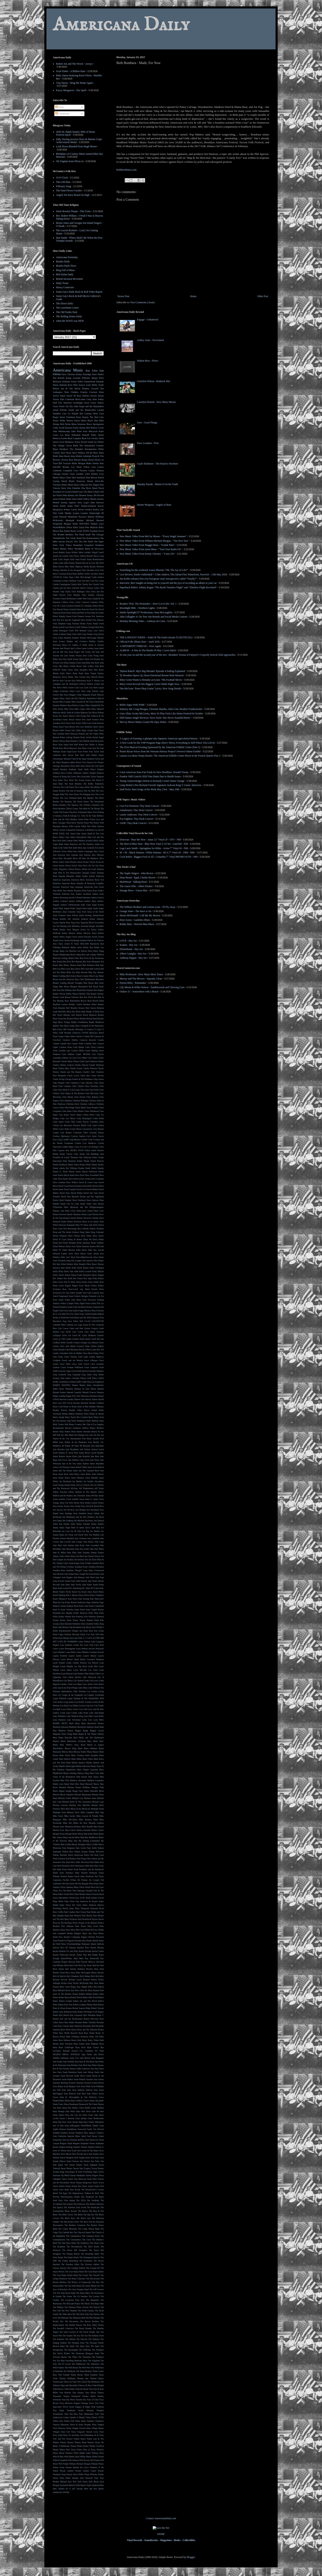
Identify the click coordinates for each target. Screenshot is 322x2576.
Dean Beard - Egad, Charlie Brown (137, 877)
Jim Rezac (89, 1520)
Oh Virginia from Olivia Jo (70, 161)
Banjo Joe (64, 951)
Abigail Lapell (98, 552)
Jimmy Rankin (97, 1524)
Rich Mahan (85, 1976)
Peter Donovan (71, 734)
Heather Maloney (96, 1406)
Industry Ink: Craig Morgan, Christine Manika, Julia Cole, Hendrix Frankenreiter (161, 709)
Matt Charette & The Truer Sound (85, 702)
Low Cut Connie (97, 1705)
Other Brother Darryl (83, 1894)
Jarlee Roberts (98, 1474)
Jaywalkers (99, 1481)
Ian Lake (89, 1435)
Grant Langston (91, 1367)
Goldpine (56, 1360)
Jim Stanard (99, 1520)
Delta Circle (70, 1211)
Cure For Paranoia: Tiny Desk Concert (139, 805)
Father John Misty (73, 1300)
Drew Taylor (98, 1236)
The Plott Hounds (93, 2318)
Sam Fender (58, 2061)
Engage (101, 1275)
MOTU (64, 1723)
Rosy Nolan (89, 2033)
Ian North (57, 495)
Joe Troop (69, 1535)
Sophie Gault (98, 2125)
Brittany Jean (69, 1015)
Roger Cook (92, 2012)
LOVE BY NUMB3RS (67, 1641)
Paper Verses (65, 1905)
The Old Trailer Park (66, 312)
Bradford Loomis (60, 1004)
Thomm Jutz (58, 2382)
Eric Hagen (94, 484)
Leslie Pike (93, 1666)
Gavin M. (76, 1335)
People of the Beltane (88, 1923)
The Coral (86, 2239)
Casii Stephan (68, 1054)
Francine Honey (79, 623)
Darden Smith (84, 1168)
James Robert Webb (78, 1467)
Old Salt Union (68, 1883)
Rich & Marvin (59, 1976)
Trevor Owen (68, 2407)
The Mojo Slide (97, 2303)
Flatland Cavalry (66, 1307)
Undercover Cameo (61, 2417)
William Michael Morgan (79, 2464)
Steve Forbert (66, 773)
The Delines (95, 787)
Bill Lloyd (85, 969)
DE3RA (73, 1150)
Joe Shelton (95, 1531)
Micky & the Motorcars (80, 1809)
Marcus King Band (73, 1748)
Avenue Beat (67, 459)
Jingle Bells (70, 1527)
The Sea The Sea (80, 2335)
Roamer (96, 1990)
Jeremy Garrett (91, 1503)
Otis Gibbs (76, 730)
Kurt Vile (95, 1634)
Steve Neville (77, 2154)
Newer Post (123, 296)
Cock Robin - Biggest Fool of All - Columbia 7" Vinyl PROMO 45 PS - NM (158, 856)
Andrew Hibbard (76, 901)
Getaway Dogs (83, 1346)
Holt (66, 1424)
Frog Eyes (67, 1321)
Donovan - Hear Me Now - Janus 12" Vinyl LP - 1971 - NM (150, 839)
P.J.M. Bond (85, 1898)
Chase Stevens (97, 1075)
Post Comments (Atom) (142, 302)
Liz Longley (89, 1695)
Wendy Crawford (96, 2446)
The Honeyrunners (90, 538)
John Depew (88, 1542)
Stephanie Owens (87, 2143)
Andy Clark (86, 905)
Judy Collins (88, 666)
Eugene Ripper (71, 1285)
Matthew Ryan (66, 705)
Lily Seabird (78, 1680)
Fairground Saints (66, 1296)
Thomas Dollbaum (67, 2378)
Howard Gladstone (73, 1428)
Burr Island (99, 574)
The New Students (69, 2310)
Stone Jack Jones (92, 2157)
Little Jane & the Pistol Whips (65, 1688)
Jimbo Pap (57, 1524)
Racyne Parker (75, 1955)
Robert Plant (92, 2004)
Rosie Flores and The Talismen (84, 2029)
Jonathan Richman (96, 1567)
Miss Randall (87, 1826)
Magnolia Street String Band (65, 1734)
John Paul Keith (82, 1549)
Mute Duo (72, 1841)
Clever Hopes (76, 1115)
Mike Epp (99, 1812)
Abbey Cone (64, 837)
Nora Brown (69, 727)
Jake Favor (62, 1460)
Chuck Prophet (92, 1107)
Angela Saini (68, 559)
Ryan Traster (93, 2047)
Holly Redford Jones (95, 1421)
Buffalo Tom (58, 1026)
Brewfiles (62, 1011)
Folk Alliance (98, 620)
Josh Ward (89, 1577)
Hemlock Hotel (82, 1414)
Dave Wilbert (72, 1182)
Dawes (55, 1200)
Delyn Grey (99, 1211)
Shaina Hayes (70, 2100)
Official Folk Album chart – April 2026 (140, 641)
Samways (86, 2068)
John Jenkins (68, 1545)
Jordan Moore (76, 666)
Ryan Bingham (92, 2044)
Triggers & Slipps (82, 2407)
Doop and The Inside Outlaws (66, 1232)
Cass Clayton (98, 1054)
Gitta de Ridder (75, 1353)
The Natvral (95, 2307)
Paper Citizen (87, 730)
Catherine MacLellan (75, 399)
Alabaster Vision (60, 851)
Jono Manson (58, 1574)
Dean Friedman (78, 1200)
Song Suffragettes (72, 2125)
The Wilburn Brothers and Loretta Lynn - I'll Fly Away (147, 906)
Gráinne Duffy (75, 1382)
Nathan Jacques (81, 1851)
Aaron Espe (75, 833)
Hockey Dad (65, 1421)
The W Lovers (64, 2364)
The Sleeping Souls (76, 2343)
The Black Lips (83, 2218)
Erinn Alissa (76, 1282)
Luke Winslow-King (74, 1716)
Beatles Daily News (66, 265)
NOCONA (84, 523)
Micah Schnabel (66, 1794)
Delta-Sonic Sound (84, 1211)
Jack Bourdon (58, 1449)
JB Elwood (98, 495)
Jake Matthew (74, 1460)
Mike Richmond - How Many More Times (141, 974)
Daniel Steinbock (60, 1164)
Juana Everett (58, 1581)
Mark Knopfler (91, 1755)
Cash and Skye (83, 581)
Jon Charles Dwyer (92, 1556)
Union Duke (83, 819)
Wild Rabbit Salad (71, 2456)
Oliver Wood (84, 1887)
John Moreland (68, 1549)
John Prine (76, 431)
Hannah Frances (89, 1392)
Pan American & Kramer (87, 1901)
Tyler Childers (71, 392)
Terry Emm (58, 780)
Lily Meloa (68, 1680)
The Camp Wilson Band (88, 2229)
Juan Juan (99, 1577)
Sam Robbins (72, 2065)
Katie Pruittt (80, 1609)
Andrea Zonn (98, 894)
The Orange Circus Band (65, 445)
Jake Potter (94, 1460)
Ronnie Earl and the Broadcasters (68, 2019)
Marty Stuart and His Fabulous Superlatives (78, 698)
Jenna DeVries (92, 1495)
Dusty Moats (67, 484)
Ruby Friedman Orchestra (77, 2036)
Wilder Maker (85, 2456)
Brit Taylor (57, 1015)
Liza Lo (66, 413)
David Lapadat (70, 1189)
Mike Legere (80, 709)
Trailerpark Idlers (85, 812)
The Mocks (85, 2303)
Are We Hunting (60, 926)
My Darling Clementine (89, 1841)
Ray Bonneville (92, 1958)
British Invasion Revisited (69, 278)
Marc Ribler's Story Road (72, 1745)
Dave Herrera (74, 1179)
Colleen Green (68, 602)
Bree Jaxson (90, 1008)
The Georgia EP (93, 2268)
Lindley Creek (66, 1684)
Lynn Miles (99, 1720)
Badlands (65, 947)
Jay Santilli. (89, 1481)
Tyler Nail (99, 2414)
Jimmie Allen (69, 1524)
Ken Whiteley (90, 1616)
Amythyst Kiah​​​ (80, 890)
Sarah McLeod (66, 2076)
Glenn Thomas (70, 1357)
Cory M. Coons (59, 606)
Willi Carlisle (74, 826)
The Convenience (73, 2239)
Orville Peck (68, 1894)
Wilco (70, 548)
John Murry (64, 666)
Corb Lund (92, 1125)
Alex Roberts (85, 855)
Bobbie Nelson (59, 994)
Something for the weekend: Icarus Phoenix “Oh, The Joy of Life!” (154, 570)
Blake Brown (58, 566)
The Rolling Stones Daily (69, 316)
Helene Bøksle (68, 1414)
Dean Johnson (92, 1200)
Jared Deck (63, 1474)
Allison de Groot (88, 869)
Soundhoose (72, 2129)
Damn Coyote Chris (69, 1154)
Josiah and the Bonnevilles (82, 410)
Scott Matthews (66, 442)
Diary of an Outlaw (90, 1221)
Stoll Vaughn (79, 2157)
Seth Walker (91, 755)
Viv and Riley (74, 2435)
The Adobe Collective (95, 2204)
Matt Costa (94, 1773)
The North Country (86, 2310)
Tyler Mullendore (86, 2414)
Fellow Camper (67, 1303)
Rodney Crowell (90, 388)
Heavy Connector (65, 287)
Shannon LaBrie (68, 762)
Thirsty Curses (72, 808)
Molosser (57, 381)
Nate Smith (92, 1848)
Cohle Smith (98, 1118)
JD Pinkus (66, 1446)
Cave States (93, 1058)
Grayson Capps (64, 1371)
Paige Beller (58, 1901)
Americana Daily (121, 25)
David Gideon (98, 1186)
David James (58, 1189)
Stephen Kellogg (66, 2147)
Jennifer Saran (78, 1499)
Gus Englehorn (97, 1382)
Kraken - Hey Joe (128, 944)
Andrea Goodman (83, 894)
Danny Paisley (98, 1164)
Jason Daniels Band (62, 499)
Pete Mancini (91, 527)
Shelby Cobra (78, 2108)
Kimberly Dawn (79, 1624)
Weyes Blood (58, 2453)
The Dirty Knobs (91, 2246)
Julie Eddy (65, 1584)
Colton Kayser (82, 1122)
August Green (71, 937)
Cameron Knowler (88, 1040)
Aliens (61, 862)
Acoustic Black (91, 840)
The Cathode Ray (66, 2232)
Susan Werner (66, 2168)
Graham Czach (59, 1367)
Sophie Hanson (59, 2129)
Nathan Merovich (96, 1851)
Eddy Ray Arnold (96, 1250)
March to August (95, 1745)
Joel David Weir (81, 1535)
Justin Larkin (63, 1588)
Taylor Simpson (97, 776)
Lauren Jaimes (75, 1656)
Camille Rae (65, 1043)
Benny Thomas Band (72, 965)
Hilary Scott (99, 1417)
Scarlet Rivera (98, 2083)
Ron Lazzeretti (76, 2015)
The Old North (86, 541)
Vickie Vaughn (72, 2428)
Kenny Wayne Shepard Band (86, 1620)
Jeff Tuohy (99, 1488)
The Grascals (94, 2275)
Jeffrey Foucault (60, 1492)
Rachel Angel (98, 737)
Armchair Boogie (88, 926)
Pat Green (76, 1905)
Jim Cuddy (57, 1520)
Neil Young (81, 716)
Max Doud (79, 1784)
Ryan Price (80, 2047)
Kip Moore (86, 1627)
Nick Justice (76, 723)
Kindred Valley (93, 1624)
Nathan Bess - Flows (147, 360)
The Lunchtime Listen (67, 307)
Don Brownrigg (69, 1228)
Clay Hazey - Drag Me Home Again (74, 82)
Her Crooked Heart (85, 1417)
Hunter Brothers (97, 1428)
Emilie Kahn (71, 1268)
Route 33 (100, 2033)
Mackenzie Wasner (95, 1723)
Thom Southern (91, 2375)
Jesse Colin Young (90, 655)
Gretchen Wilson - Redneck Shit (153, 381)
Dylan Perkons (59, 1246)
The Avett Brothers (73, 784)
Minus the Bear (80, 1823)
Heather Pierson (60, 1410)
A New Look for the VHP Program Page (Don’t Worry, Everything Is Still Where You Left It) (167, 742)
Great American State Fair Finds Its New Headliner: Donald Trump (154, 772)
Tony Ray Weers (68, 2399)
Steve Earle (72, 2150)
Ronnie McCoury (91, 2019)
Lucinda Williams (81, 378)
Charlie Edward (81, 1065)
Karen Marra (98, 1592)
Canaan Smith (77, 1043)
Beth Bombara (88, 965)
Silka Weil (80, 2111)
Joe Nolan (64, 663)
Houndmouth (58, 1428)
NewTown (85, 1862)
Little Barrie (99, 1684)
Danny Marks (85, 1164)
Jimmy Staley (58, 1527)
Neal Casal (99, 1855)
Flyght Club (58, 1310)
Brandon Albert (90, 1004)
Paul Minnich (75, 1915)
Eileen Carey (86, 1253)
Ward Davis (71, 823)
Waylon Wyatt (94, 2442)
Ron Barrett (64, 2015)
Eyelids (79, 1293)
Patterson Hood (97, 1908)
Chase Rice (85, 1075)
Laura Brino (71, 1652)
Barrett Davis (86, 951)
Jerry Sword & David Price (92, 1506)
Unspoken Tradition (94, 545)
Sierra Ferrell (81, 442)
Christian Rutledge (80, 1100)
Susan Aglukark (90, 2165)
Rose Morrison (76, 2026)
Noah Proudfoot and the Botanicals (89, 1869)
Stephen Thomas (80, 2147)
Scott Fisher (83, 751)
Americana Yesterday (67, 257)
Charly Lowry (73, 1075)
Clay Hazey (64, 1115)
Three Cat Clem (70, 2382)
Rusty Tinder (93, 2040)
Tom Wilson (90, 2392)
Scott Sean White (83, 2086)
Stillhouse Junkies (81, 773)
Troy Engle (58, 2410)
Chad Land (84, 1061)
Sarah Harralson (69, 2072)
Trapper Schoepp (81, 2403)
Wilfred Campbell (60, 2460)
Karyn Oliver (83, 1595)
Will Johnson (73, 2460)
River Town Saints (61, 744)
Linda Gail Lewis (91, 1680)
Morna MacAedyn (85, 1834)
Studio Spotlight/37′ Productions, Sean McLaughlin (146, 612)
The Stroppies (98, 2350)
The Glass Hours (72, 794)
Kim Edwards (66, 1624)
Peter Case (98, 413)
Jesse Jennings (65, 1513)
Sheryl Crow (81, 762)
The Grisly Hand (73, 538)
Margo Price (97, 378)
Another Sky (65, 919)
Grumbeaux (64, 1382)
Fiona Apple (79, 1303)
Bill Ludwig (95, 969)
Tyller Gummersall (86, 381)
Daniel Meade (83, 1161)
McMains (86, 1787)
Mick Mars (65, 1809)
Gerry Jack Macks (68, 1346)
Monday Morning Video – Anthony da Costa (142, 621)
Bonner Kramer (97, 994)
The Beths (78, 2214)
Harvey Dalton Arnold (94, 1399)
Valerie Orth (69, 2421)
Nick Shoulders (63, 1866)
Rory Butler (69, 2022)
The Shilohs (70, 2339)
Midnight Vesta (59, 1812)
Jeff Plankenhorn (86, 1488)
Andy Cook (58, 559)
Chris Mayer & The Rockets (72, 1093)
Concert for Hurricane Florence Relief (69, 1125)
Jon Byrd (80, 1556)
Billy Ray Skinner (96, 972)
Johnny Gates (58, 1556)
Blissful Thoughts (75, 983)
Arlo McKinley (73, 926)
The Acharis (68, 2204)
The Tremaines (84, 2357)
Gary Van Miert (85, 491)
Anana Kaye (92, 890)
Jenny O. (88, 1499)
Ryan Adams (79, 2044)
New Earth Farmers (90, 719)
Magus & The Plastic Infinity (91, 1734)
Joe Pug (85, 1531)
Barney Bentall (75, 563)
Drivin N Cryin (59, 1239)
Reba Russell (81, 1962)
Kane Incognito (80, 670)
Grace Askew (97, 402)
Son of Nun (58, 2125)
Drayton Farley (72, 427)
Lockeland (99, 1695)
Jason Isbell (77, 499)
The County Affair (82, 787)
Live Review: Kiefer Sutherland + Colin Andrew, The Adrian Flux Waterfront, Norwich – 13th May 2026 (173, 574)
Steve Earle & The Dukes (88, 2150)
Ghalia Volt (98, 491)
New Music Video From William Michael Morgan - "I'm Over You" (154, 540)
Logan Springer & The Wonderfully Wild (85, 1698)
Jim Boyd (99, 1517)
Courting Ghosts (96, 1132)
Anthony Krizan (88, 919)
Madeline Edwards (60, 1727)
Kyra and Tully (76, 1638)
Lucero (75, 1709)
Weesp (73, 2446)
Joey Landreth (93, 1538)
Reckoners (99, 741)
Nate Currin (81, 1848)
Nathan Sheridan (60, 1855)
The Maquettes (92, 2300)
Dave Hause (63, 1179)
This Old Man (63, 182)
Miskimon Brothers (73, 1826)
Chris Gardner (77, 474)
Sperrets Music (73, 2136)
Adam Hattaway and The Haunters (79, 844)
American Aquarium (61, 880)
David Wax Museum (70, 1196)
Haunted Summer (71, 638)
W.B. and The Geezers (63, 2439)
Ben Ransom (77, 961)
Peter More (70, 1930)
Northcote (90, 1876)
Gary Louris (77, 1332)
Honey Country (75, 1424)
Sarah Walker (67, 2079)
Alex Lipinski (72, 855)
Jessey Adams (93, 1513)
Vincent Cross (92, 2432)
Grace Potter (59, 406)
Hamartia (69, 1389)
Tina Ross (73, 812)
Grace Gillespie (91, 1360)
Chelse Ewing (58, 1079)
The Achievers (79, 2204)
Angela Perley (70, 908)
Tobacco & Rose (85, 2385)
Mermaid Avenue (75, 520)
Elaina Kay (99, 1253)
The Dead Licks (97, 2243)
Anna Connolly (69, 912)
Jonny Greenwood (96, 1570)
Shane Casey (58, 2104)
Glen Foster (58, 1357)
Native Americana (75, 1855)
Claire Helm (67, 1111)
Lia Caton (93, 1670)
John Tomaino (84, 1552)
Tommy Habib (88, 2396)
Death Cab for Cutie (69, 1204)
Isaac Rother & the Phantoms (73, 1442)
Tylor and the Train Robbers (65, 819)
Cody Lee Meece (68, 1118)
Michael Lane (98, 1802)
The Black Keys (67, 2218)
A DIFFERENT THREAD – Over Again (140, 646)
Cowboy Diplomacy (61, 1136)
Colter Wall (70, 1122)
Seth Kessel (67, 755)
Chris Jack (84, 1090)
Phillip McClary (91, 1930)
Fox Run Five (64, 1314)
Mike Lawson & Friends (87, 1816)
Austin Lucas (58, 940)
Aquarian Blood (87, 922)
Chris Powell (79, 1097)
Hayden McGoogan (88, 638)
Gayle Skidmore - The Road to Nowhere (157, 463)
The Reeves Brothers (89, 2321)
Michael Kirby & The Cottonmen (76, 1802)
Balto (66, 563)
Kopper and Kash (80, 1631)
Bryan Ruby (72, 574)
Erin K (67, 1282)
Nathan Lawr (97, 523)
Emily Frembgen (97, 1268)
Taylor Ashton (59, 2186)
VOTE (101, 2417)
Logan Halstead (59, 1698)
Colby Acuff (58, 427)
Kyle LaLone (65, 680)
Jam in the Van (69, 1463)
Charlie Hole (76, 584)
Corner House (76, 1129)
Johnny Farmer (97, 1552)
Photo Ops (87, 1933)
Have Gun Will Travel (62, 1403)
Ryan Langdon (74, 438)
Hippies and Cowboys (77, 641)
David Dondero (75, 1186)
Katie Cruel (84, 1606)
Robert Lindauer (80, 2004)
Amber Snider (81, 876)
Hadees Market (78, 1385)
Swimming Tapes (90, 2172)
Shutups (61, 2111)
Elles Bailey (99, 1260)
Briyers (79, 1015)
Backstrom (94, 944)
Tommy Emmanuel (71, 2396)
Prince (63, 1944)
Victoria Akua (85, 2428)
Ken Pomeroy (77, 1616)
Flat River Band (89, 488)
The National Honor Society (76, 2307)
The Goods (83, 2275)
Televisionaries (66, 2197)
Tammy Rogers (91, 2175)
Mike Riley (91, 709)
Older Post (262, 296)
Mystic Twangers (79, 1844)
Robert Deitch (76, 1997)
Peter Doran (80, 1926)
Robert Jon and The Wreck (85, 2001)
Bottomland (75, 1001)
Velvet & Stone (76, 2424)
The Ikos (96, 2282)
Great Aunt (76, 634)
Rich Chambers (72, 1976)
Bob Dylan (65, 424)
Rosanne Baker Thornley (85, 2022)
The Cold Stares (67, 787)
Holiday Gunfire (96, 641)
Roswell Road (77, 2033)
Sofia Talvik (85, 766)
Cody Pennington (84, 1118)
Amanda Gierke (89, 873)
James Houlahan (97, 1463)
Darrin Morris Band (66, 1175)
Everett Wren (97, 1289)
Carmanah (57, 581)
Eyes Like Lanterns (91, 1293)
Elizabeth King (64, 1260)
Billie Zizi (71, 972)
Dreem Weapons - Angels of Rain (154, 504)
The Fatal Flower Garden (69, 190)
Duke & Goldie (97, 613)
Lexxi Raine (66, 1670)
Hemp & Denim (97, 1414)
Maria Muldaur (90, 1748)
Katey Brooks (71, 1602)
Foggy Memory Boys (87, 1310)
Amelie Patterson (96, 876)
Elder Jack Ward (68, 1257)
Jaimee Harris (71, 1456)
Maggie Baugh (81, 1730)
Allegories (63, 869)
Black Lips (93, 976)
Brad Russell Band (95, 1001)
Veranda (87, 2424)
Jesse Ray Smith (65, 659)
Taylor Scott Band (61, 2189)
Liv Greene (92, 1691)
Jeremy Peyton (75, 655)
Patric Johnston (89, 1905)
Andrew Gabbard (60, 901)
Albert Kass (72, 851)
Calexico (79, 1036)
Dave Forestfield (92, 1175)
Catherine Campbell (62, 470)
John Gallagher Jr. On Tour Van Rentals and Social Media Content (153, 616)
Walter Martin (59, 548)
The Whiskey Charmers (90, 805)
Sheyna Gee (92, 762)
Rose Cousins (63, 2026)
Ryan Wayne (82, 417)
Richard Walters (90, 1979)
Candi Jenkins (98, 577)
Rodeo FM (82, 2012)
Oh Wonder (82, 1880)
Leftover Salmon (86, 684)
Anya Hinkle (76, 456)
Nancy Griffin (92, 1844)
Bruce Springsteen (95, 424)
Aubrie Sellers (59, 937)
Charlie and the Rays (62, 588)
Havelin (76, 1403)
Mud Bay (84, 1837)
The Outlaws (95, 2314)
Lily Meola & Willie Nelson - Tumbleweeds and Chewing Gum (152, 987)
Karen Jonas (87, 1592)
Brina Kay (99, 1011)
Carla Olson (90, 1047)
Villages (56, 2432)
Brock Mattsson (90, 1015)
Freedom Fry (59, 491)
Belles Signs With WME (132, 704)
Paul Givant (81, 1912)
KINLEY (56, 670)
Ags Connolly (88, 848)
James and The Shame (62, 1470)
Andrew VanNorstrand (69, 905)
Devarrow (88, 1218)
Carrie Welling (91, 1050)
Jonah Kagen (74, 1563)
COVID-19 (57, 577)
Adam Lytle (58, 848)
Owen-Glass (74, 1898)
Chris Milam (67, 1097)
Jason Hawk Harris (61, 1478)
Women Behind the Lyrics (77, 2467)
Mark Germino (77, 1755)
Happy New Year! (73, 1396)
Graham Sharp (65, 634)
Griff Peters (92, 1378)
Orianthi (89, 1890)
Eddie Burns (81, 1250)
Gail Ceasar (63, 1328)
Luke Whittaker (59, 1716)
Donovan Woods (85, 481)
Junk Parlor (87, 1584)
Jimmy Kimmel (83, 1524)
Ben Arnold (57, 961)
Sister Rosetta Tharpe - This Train (73, 211)
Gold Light (83, 1357)
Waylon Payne (83, 823)
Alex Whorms (98, 855)
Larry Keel (99, 1645)
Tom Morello (65, 2392)
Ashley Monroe (68, 933)
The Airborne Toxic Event (75, 2207)
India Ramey (68, 495)
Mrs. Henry (57, 1837)
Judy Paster (92, 1581)
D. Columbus (86, 606)
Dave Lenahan (59, 1182)
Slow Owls (67, 2122)
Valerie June (58, 2421)
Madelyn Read (93, 1727)
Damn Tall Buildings (89, 1154)
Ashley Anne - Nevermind (150, 340)
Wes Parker (94, 823)
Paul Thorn (99, 730)
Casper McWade (83, 1054)
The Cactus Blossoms (67, 2229)
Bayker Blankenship (61, 954)
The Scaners (67, 2335)
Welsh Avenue (82, 2446)
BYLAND (84, 944)
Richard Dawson (60, 1979)
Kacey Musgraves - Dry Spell (71, 90)
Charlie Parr (87, 584)
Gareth (61, 627)
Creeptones (68, 1143)
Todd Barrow (58, 2389)
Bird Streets (71, 976)
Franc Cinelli (85, 1314)
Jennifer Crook (65, 1499)
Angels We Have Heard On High (73, 194)
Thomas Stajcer (97, 2378)
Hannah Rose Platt (69, 385)
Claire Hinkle (78, 1111)
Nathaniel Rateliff (80, 435)
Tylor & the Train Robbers (92, 816)
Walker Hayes (79, 2439)
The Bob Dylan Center (69, 2222)
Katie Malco (65, 673)
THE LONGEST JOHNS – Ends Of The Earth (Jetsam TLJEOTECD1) (156, 637)
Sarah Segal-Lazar (69, 751)
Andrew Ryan (90, 901)
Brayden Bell (64, 1008)
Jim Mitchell (79, 1520)
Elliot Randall (79, 1264)
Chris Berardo (87, 1083)
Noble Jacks (58, 1873)
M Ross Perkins (81, 395)
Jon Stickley (69, 1559)
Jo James (80, 1527)
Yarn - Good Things (147, 422)
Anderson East (68, 894)
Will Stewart (84, 2460)
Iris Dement (80, 495)
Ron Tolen (91, 370)
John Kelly (95, 663)
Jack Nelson (85, 1449)
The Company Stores (91, 2236)
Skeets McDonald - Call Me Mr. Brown (140, 915)
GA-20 (87, 1321)
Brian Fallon (83, 467)
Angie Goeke (92, 908)
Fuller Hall (78, 1321)
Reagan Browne (68, 1962)
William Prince (97, 2464)
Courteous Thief (80, 1132)
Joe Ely (69, 406)
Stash (80, 769)
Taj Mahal (65, 2175)
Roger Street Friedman (64, 417)
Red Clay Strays (85, 1965)
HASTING (66, 1385)
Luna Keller (99, 1716)
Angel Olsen (58, 908)
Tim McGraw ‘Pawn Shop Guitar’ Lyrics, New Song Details (150, 688)
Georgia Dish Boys (96, 627)
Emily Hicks (58, 1271)
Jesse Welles (98, 374)
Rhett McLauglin (83, 1972)
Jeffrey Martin (89, 499)
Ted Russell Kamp (62, 378)
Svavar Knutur (98, 2168)
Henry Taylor (70, 1417)
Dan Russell (58, 609)
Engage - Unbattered (147, 319)
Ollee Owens (65, 730)
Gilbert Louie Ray (92, 1349)
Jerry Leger (83, 502)
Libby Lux (99, 1673)
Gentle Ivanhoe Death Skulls (78, 1339)
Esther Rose (99, 1282)
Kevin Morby (68, 677)
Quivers (56, 1947)
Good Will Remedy (77, 630)
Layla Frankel (59, 1663)
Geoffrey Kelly (59, 1342)
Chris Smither (88, 595)
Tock (61, 545)
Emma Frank (76, 1275)
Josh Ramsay (78, 1577)
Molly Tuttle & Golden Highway (74, 712)
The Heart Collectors (76, 2278)
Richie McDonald (80, 1983)
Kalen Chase (67, 670)
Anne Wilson (72, 915)
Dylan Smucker (82, 1246)
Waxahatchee (90, 449)
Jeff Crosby (86, 652)
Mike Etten (69, 709)
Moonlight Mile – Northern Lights (137, 607)
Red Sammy (70, 1969)
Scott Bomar (58, 2086)
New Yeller (75, 1862)
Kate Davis (72, 1599)
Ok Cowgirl (94, 1880)
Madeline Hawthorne (77, 1727)
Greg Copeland (73, 1374)
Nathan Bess (67, 1851)
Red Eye (96, 1965)
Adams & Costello (61, 556)
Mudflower (93, 1837)
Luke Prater (83, 1713)
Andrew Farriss (97, 897)
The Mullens (58, 2307)
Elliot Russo (91, 1264)
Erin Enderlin (73, 488)
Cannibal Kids (90, 1043)
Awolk (67, 944)
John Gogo (99, 1542)
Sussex (76, 2168)
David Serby (66, 613)
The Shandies (76, 449)
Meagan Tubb (98, 1787)
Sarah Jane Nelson (85, 2072)
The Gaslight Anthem (76, 2268)
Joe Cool (66, 1531)
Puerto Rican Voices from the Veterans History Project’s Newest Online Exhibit (160, 751)
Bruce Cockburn (59, 574)
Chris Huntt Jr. (64, 1090)
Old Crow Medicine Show (87, 727)
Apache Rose (64, 922)
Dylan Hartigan (69, 1243)
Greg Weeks (98, 1374)
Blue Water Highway (74, 566)
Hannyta (100, 1392)
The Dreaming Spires (90, 2254)
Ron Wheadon (89, 2015)
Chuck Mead (80, 1107)
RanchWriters (66, 1958)
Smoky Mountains (96, 2122)
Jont (66, 1574)
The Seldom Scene (96, 2335)
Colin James (58, 1122)
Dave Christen (68, 374)
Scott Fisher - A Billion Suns (70, 71)
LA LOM (95, 1638)
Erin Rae (56, 620)
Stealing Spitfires (77, 2140)
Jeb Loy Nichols (83, 1485)
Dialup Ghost (98, 1218)
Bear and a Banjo (88, 954)
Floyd (101, 488)
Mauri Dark (69, 1784)
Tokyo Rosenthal (74, 545)
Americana (88, 887)
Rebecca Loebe (60, 438)
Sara (92, 2068)
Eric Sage (88, 1278)
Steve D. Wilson (59, 2150)
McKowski (58, 520)
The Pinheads (63, 2318)
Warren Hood (80, 2442)
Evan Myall (84, 1285)
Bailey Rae (88, 947)
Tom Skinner (78, 2392)
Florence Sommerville (94, 1307)
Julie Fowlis (76, 1584)
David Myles (67, 481)
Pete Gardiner (58, 734)
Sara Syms (99, 2068)
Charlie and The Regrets (71, 1072)
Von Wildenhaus (87, 2435)
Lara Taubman (66, 1645)
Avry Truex (58, 944)
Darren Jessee (75, 1171)
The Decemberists (74, 2246)
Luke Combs (71, 1713)
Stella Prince (89, 769)
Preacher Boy (79, 1940)
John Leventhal (92, 1545)
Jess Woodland (93, 1510)
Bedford (100, 954)
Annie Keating (85, 915)
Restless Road (59, 1972)
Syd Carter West (74, 776)
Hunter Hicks (70, 1431)
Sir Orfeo (83, 2115)
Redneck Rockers (85, 1969)
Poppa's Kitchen (88, 1937)
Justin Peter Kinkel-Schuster (81, 506)
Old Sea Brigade (81, 1883)
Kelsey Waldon (65, 1616)
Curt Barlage (92, 1147)
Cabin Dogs (68, 577)
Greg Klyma (98, 634)
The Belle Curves (65, 2214)
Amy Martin (68, 890)
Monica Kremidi (84, 1830)
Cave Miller (82, 1058)
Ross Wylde (64, 2033)
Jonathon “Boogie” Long (76, 1570)
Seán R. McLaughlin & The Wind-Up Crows (82, 2097)
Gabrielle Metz (59, 1325)
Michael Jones (90, 1798)
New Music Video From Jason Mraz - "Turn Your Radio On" (151, 549)
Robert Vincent (97, 2008)
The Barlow (83, 2211)
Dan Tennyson (85, 1157)
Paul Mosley (87, 1915)
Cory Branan (98, 1129)
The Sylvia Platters (61, 2353)
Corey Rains (64, 1129)
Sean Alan (66, 2090)
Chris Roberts (92, 1097)
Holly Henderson (78, 1421)
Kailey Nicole (65, 1592)
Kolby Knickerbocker (62, 1631)
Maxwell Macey (92, 1784)
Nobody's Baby (73, 1873)
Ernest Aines (87, 1282)
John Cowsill (64, 1542)
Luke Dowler (92, 691)
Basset (91, 459)
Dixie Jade (88, 1225)
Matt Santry (93, 1777)
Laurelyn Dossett (97, 1652)
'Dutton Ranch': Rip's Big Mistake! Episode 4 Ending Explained (152, 671)
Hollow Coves (97, 427)
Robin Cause (58, 2012)
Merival (56, 1794)
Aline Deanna (70, 862)
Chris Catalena (64, 1086)
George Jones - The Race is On (135, 911)
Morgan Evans (59, 1834)
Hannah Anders (59, 1392)
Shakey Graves (83, 2100)
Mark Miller (76, 1759)
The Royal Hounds (83, 2328)
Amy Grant (99, 887)
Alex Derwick (59, 855)
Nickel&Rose (59, 527)
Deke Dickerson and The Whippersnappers (84, 1207)
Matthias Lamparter (95, 1780)
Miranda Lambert (96, 1823)
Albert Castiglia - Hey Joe (133, 953)
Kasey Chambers (97, 1595)
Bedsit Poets (74, 958)
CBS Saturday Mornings (73, 1029)
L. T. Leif (87, 1638)
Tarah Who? (92, 2179)
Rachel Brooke (85, 1951)
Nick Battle (94, 1862)
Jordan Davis (73, 1574)
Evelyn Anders (97, 1285)
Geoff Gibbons (82, 627)
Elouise (101, 1264)
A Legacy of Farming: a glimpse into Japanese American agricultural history (158, 738)
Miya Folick (70, 1830)
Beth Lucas (65, 969)
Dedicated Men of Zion (81, 613)
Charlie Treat (98, 584)
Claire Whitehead (91, 1111)
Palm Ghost (69, 1901)
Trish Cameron (97, 2407)
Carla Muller (78, 1047)
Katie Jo (56, 1609)
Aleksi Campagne (85, 851)
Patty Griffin (58, 1912)
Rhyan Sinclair (97, 1972)
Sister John (93, 2115)
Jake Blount (65, 648)
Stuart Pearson (73, 2161)
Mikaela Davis (73, 1812)
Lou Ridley (74, 1705)
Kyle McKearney (79, 680)
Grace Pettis (65, 1364)
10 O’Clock (62, 177)
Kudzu (96, 509)
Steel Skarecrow (91, 2140)
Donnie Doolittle (97, 1228)
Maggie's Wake (75, 695)
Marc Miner (92, 1741)
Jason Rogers (74, 652)
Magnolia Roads (89, 695)
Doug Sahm (85, 1232)
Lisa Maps (77, 1684)
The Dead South (83, 534)
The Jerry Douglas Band (78, 2289)
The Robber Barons (73, 2325)
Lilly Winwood (89, 1677)
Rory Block (64, 748)
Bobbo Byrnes (90, 566)
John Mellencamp (61, 431)
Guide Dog (86, 1382)
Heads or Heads (70, 1406)
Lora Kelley (79, 1702)
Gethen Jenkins (97, 1346)
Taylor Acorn (98, 2182)
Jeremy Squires (68, 502)
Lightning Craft (60, 1677)
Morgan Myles (71, 1834)
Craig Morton (74, 1139)
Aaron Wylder (72, 552)
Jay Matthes (77, 1481)
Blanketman (90, 979)
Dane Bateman (69, 1161)
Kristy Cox (85, 1634)
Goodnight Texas (81, 402)
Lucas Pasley (66, 1709)
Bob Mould (77, 990)
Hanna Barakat (97, 1389)
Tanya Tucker (67, 2179)
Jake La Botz (75, 648)
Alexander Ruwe (71, 858)
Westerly (100, 2449)
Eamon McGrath (97, 1246)
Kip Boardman (75, 1627)
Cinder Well (81, 598)
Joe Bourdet (95, 659)
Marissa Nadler (80, 1752)
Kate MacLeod (90, 431)
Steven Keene (97, 395)
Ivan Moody (93, 1442)
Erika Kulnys (98, 1278)
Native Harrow (69, 716)
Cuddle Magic (68, 1147)
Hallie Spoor (58, 1389)
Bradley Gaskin (75, 1004)
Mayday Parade (74, 1787)
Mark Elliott (64, 1755)
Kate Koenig (83, 1599)
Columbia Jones (97, 1122)
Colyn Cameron (82, 602)
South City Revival (95, 2129)
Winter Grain (58, 2467)
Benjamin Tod (98, 961)
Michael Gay (77, 1798)
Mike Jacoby (69, 1816)
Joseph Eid (84, 1574)
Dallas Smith (90, 1150)
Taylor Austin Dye (73, 2186)
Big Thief (100, 563)
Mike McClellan (70, 1819)
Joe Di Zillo (76, 1531)
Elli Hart (56, 1264)
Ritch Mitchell (59, 1990)
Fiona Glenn (90, 1303)
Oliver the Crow (97, 1887)
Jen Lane (64, 655)
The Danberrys (83, 2243)
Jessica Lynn (85, 385)
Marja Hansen (93, 1752)
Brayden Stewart (77, 1008)
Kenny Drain (65, 1620)
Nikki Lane (86, 723)
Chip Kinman (58, 1083)
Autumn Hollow (86, 940)
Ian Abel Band (67, 1435)
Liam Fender (78, 1673)
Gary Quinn (89, 1332)
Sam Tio (95, 748)
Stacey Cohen (98, 2136)
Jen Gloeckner (79, 1495)
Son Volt (94, 766)
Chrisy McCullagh (66, 1107)
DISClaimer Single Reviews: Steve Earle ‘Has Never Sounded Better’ (155, 717)
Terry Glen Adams (66, 2200)
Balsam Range (81, 459)
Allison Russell (86, 556)
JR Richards (85, 1446)
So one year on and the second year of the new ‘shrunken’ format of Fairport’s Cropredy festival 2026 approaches (177, 654)
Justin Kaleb (59, 506)
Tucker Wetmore (86, 2410)
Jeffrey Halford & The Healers (82, 1492)
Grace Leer (93, 630)
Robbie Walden (85, 1994)
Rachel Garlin (98, 1951)
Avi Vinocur (99, 940)
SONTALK (75, 2054)
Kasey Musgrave (60, 1599)
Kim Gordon (79, 677)
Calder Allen (69, 1036)
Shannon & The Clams (88, 2104)
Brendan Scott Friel (95, 570)
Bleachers (100, 979)
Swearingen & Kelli (73, 2172)
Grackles (100, 1364)
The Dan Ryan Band (67, 2243)
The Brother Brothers (63, 534)
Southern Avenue (67, 2133)
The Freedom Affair (70, 2264)
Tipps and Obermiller (69, 2385)
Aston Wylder (98, 933)
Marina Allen (67, 1752)
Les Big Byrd (80, 1666)
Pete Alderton (67, 1926)
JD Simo (75, 1446)
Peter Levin (93, 1926)
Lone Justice (58, 1702)
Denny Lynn (86, 1214)
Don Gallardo (83, 1228)
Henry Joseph (58, 1417)
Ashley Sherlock (83, 933)
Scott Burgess (70, 2086)
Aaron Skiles (80, 420)
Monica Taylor (97, 1830)
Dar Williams (71, 1168)
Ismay (90, 495)
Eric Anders (58, 1278)
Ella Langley (76, 1260)
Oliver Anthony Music (69, 1887)
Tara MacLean (80, 2179)
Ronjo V (100, 2015)
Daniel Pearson (97, 1161)
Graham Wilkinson (75, 1367)
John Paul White (97, 1549)
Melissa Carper (78, 705)
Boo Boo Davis (86, 997)
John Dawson (97, 502)
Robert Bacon (64, 1997)
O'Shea (73, 1880)
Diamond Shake (59, 1221)
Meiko (86, 1791)
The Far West (89, 791)
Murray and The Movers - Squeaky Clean (141, 978)
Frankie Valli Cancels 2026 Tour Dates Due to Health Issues (150, 776)
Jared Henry (74, 1474)
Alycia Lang (98, 556)
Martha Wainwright (67, 1766)
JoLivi (87, 1527)
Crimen (78, 1143)
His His (56, 1421)
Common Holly (97, 602)
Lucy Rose (80, 691)
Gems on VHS (59, 1339)
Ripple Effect (87, 1987)
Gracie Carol (89, 1364)
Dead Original (65, 1200)
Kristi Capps (58, 1634)
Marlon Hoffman (96, 516)
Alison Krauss (83, 862)
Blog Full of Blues (65, 270)
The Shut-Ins (81, 2339)
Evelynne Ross (59, 1289)
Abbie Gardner (84, 552)
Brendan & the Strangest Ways (73, 570)
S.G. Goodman (86, 2051)
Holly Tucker (58, 1424)
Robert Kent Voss (65, 2004)
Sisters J (63, 2118)
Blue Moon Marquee (68, 986)
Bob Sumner (88, 990)
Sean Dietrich (70, 2093)
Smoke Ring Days (80, 2122)
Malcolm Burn (71, 1737)
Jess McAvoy (69, 1510)
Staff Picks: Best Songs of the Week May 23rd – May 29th (149, 789)
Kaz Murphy (67, 1613)
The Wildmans (69, 2371)
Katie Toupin (90, 673)
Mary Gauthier (65, 702)
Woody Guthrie (67, 2471)
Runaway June (75, 748)
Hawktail (84, 1403)
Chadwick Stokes (96, 1061)
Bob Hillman (66, 990)
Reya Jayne (70, 1972)
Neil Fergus (81, 1858)
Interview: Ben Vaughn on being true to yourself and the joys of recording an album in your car (168, 582)
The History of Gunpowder (79, 2282)
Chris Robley (91, 474)
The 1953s (81, 2200)
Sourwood (82, 2129)
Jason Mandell (91, 1478)
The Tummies (98, 2357)
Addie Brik (67, 848)
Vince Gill (65, 2432)
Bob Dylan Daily (64, 274)
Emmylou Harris (90, 1275)
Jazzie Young (58, 1485)
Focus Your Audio (70, 1310)
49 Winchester (97, 549)
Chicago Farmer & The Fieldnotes (79, 1079)
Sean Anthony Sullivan (82, 2090)
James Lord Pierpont (61, 1467)
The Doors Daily (64, 303)
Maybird (62, 1787)
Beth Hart (99, 965)
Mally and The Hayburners (91, 1737)
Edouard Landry (60, 1253)
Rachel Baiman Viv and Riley (65, 1951)
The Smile (70, 2346)
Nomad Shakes (67, 1876)
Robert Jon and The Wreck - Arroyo (74, 63)
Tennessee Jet (92, 2197)
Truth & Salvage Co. (71, 816)
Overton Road (98, 1894)
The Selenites (58, 2339)
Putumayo (86, 1944)
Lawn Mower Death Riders (73, 1659)
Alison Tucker (71, 865)
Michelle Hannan (90, 1805)
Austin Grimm (98, 937)
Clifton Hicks (88, 1115)
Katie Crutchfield (96, 1606)
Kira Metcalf (92, 677)
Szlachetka (85, 776)
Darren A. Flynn (60, 1171)
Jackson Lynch (97, 1449)
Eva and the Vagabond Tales (73, 620)
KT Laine (95, 1588)
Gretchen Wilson (79, 1378)
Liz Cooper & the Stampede (70, 1695)
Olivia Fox (57, 1890)
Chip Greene (98, 1079)
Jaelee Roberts (59, 1456)
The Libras (67, 2296)
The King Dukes (83, 2293)
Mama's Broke (59, 1741)
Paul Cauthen (69, 1912)
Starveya (66, 2140)
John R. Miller (59, 1552)
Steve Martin (66, 2154)
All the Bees (92, 452)
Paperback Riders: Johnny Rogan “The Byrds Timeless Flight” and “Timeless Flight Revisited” (168, 587)
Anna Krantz (80, 559)
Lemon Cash (73, 687)
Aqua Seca (75, 922)
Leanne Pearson (80, 1663)
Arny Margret (73, 929)
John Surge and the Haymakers (89, 406)
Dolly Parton (98, 1225)
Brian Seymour (78, 424)
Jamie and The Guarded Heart (86, 1470)
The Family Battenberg (68, 2261)
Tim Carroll (82, 2382)
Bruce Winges (64, 1022)
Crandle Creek (87, 1139)
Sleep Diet (57, 2122)
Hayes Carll (58, 1406)
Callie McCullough (82, 577)
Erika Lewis (58, 1282)
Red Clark (73, 1965)
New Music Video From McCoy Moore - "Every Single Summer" (153, 536)
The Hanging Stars (87, 794)
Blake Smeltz (92, 463)
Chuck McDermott (68, 598)
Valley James (80, 2421)
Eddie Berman (68, 1250)
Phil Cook (80, 1930)
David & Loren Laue (88, 1182)
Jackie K (92, 645)
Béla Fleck (57, 1029)
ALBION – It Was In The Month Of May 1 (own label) (148, 650)
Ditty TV (79, 1225)
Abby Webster (79, 840)
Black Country (83, 976)
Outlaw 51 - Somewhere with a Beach (139, 991)
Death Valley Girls (88, 1204)
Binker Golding (59, 976)
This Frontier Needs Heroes (70, 2375)
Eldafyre (56, 1257)
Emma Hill (85, 427)
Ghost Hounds (59, 1349)
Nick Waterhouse (77, 1866)
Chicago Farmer (60, 474)
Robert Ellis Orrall (90, 1997)
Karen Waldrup (59, 1595)
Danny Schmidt (69, 609)
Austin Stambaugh (71, 940)
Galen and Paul (76, 1328)
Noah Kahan (67, 1869)
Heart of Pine (83, 1406)
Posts (59, 107)
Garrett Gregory (91, 1328)
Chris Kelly (94, 1090)
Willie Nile (85, 826)
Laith (93, 1641)
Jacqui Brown (84, 1453)
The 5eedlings (93, 2200)
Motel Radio (99, 1834)
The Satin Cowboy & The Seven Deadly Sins (80, 2332)
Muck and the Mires (71, 1837)
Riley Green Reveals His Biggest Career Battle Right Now (149, 684)
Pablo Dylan (97, 435)
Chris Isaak (75, 1090)
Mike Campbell (87, 1812)
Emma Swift (71, 616)
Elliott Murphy (59, 616)
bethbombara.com (126, 169)
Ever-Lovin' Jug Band (79, 1289)
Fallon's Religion (81, 1296)
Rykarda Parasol (70, 2051)
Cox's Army (91, 1136)
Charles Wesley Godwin (63, 1065)
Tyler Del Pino (70, 2414)
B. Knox (75, 944)
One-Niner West (70, 1890)
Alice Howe (74, 556)
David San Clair (91, 1193)
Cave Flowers (80, 470)
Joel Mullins (94, 1535)
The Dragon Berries (71, 2254)
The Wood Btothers (84, 2371)
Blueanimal (83, 986)
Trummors (71, 2410)
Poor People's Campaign (69, 1937)
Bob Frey (56, 990)
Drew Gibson (74, 1236)
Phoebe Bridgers (74, 1933)
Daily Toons (62, 283)
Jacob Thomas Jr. (60, 1453)
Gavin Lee (66, 1335)
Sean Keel (81, 2093)
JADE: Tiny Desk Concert (133, 823)
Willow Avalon (59, 830)
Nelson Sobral (75, 719)
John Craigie (76, 1542)
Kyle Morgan (63, 1638)
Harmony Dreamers (89, 1396)
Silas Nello (70, 2111)
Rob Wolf (74, 744)
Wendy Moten (59, 2449)
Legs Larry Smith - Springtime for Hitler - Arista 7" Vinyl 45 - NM (154, 848)
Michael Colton (64, 1798)
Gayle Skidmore (89, 1335)
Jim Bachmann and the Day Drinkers (78, 1517)
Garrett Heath (71, 491)
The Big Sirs (88, 2214)
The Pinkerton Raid (77, 2318)
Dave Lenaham (97, 1179)
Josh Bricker (94, 1574)
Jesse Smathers (79, 1513)
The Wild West (84, 2367)
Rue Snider (65, 531)
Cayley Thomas (96, 470)
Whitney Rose (98, 2453)
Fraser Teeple (92, 623)
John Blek (86, 663)
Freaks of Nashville (61, 1317)
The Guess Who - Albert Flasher (136, 886)
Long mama (69, 1702)
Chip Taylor (65, 591)
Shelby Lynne (90, 2108)
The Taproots (73, 805)
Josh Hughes (67, 1577)
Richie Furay (66, 1983)
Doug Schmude (97, 1232)
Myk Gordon (66, 1844)
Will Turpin (95, 2460)
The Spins (95, 2346)
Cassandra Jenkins (60, 1058)
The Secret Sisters (81, 801)
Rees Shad (99, 1969)
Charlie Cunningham (61, 584)
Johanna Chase (75, 663)
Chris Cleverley (91, 1086)
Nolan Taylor (58, 727)
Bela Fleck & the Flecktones (92, 958)
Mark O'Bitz (88, 1759)
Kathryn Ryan (72, 1606)
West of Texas (89, 2449)
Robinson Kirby (70, 2012)
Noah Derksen (98, 723)
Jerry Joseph (75, 1506)
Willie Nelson (66, 420)
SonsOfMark (86, 2125)
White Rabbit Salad (82, 2453)
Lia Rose (65, 435)
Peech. (75, 1923)
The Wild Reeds (71, 2367)
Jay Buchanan (65, 1481)
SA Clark (99, 2051)
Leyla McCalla (80, 1670)
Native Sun (89, 1855)
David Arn (94, 609)
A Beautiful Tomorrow (75, 830)
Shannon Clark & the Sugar (75, 759)
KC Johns (86, 1588)
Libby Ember (89, 1673)
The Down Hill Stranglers (74, 2250)
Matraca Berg (83, 1773)
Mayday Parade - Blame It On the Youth (157, 484)
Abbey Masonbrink (78, 837)
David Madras (92, 1189)
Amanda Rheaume (66, 876)
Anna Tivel (81, 912)
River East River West (75, 1990)
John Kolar (80, 1545)
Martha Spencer (78, 1762)
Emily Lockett (85, 1271)
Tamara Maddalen (77, 2175)
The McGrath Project (71, 2303)
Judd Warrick (81, 1581)
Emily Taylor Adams (61, 1275)
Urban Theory (92, 2417)
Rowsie (56, 2036)
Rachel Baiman (97, 1947)
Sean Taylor (94, 751)
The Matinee (88, 798)
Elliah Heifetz (67, 1264)
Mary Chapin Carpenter (87, 1769)
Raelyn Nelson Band (61, 741)
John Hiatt (57, 1545)
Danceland (57, 1161)
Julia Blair (99, 666)
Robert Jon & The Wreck (66, 388)
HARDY (56, 1385)
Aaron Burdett (59, 552)
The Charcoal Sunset (82, 2232)
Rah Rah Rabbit (90, 1955)
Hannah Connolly (74, 1392)
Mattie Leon (58, 1784)
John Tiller (71, 1552)
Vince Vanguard (78, 2432)
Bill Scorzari (65, 463)
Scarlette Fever (97, 531)
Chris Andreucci (73, 1083)
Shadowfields (58, 2100)
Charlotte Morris (79, 588)
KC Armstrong (75, 1588)
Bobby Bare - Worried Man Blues (137, 924)
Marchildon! (58, 1748)
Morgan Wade (71, 523)
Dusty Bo (87, 1239)
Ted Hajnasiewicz (75, 2193)
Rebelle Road (89, 741)
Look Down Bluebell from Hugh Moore (76, 146)
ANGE (62, 833)
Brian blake (80, 1011)
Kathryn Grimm (59, 1606)
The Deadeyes (59, 2246)
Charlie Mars (63, 1068)
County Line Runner (62, 1132)
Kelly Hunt (93, 1613)
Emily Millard (98, 1271)
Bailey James (76, 947)
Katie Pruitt (78, 673)
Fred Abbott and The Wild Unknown (84, 1317)
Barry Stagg (99, 951)
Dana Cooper (98, 1157)
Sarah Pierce (79, 2076)
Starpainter (57, 2140)
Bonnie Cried (58, 997)
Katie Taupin (91, 1609)
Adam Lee (99, 844)
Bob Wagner (99, 990)
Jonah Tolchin (60, 410)
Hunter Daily (58, 1431)
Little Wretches (79, 1691)
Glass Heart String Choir (93, 1353)
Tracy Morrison (66, 2403)
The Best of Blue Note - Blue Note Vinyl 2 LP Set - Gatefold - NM (154, 843)
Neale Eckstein (59, 1858)
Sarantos (89, 2079)
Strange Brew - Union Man (133, 890)
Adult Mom (77, 848)
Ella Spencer (88, 1260)
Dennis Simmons (74, 1214)
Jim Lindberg (67, 1520)
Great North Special (79, 1371)
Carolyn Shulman (69, 581)
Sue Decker (85, 2161)
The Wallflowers (79, 2364)
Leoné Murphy (66, 1666)
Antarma (76, 919)
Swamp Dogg (58, 2172)
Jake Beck (95, 1456)
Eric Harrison (65, 402)
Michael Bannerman (82, 1794)
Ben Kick (67, 961)
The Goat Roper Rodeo (94, 2271)
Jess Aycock (58, 1510)
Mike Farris (58, 1816)
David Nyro (65, 1193)
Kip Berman (64, 1627)
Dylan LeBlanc (97, 1243)
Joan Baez (95, 1527)
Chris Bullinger (78, 591)
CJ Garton (88, 1029)
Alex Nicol (66, 452)
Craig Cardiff (62, 1139)
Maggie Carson (97, 1730)
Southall (56, 2133)
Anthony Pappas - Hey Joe (133, 957)
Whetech (69, 2453)
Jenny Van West (66, 1503)
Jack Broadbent (72, 1449)
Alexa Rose (58, 858)
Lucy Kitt (83, 1709)
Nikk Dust (89, 1866)
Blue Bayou (89, 983)
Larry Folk (88, 1645)
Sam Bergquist (97, 2058)
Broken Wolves (73, 1018)
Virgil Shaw (62, 2435)
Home (193, 296)
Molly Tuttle (98, 385)
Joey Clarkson (81, 1538)
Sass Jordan (99, 2079)
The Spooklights (71, 2350)
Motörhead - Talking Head (133, 881)
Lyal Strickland (74, 1720)
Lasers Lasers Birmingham (64, 1648)
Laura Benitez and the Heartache (90, 1648)
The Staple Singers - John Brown (136, 873)
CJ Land (97, 1029)
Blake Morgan (78, 463)
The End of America (74, 791)
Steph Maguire (73, 2143)
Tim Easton (64, 812)
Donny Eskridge (83, 374)
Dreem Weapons (60, 1236)
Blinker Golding (60, 983)
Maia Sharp (58, 1737)
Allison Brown (74, 869)
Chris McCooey (91, 1093)
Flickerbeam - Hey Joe (131, 949)
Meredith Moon (97, 1791)
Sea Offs (57, 2090)
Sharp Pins (66, 2108)
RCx (62, 1947)
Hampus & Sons (81, 1389)
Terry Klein (69, 780)
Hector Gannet (90, 1410)
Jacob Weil (73, 1453)
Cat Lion (72, 1058)
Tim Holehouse (93, 2382)
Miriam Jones (58, 1826)
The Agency (58, 2207)
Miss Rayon (99, 1826)
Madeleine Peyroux (77, 516)
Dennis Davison (59, 1214)
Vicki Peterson (59, 2428)
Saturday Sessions (83, 2083)
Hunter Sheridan (84, 1431)
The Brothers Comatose (74, 2225)
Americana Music (68, 370)
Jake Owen (84, 1460)
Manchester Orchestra (76, 1741)
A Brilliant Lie (91, 830)
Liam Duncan (66, 1673)
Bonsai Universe (72, 997)
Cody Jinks (91, 399)
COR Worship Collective (69, 1033)
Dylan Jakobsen (83, 1243)
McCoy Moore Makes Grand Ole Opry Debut (143, 722)
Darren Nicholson (89, 1171)
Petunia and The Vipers (89, 734)
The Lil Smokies (80, 2296)
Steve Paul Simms (91, 2154)
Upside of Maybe (77, 2417)
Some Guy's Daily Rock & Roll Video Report (79, 291)
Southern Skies (82, 2133)
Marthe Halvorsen (83, 1766)
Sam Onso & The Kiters (85, 2061)
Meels (55, 1791)
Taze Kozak (75, 2189)
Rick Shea (93, 1983)
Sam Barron (85, 2058)
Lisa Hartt (93, 687)
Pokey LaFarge (66, 737)
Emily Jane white (71, 1271)
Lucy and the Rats (96, 1709)
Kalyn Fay (76, 1592)
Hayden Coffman (96, 1403)
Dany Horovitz (83, 609)
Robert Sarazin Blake (81, 2008)
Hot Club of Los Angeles (93, 1424)
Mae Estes (64, 695)
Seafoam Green (69, 381)
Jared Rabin (86, 1474)
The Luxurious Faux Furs (72, 2300)
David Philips (77, 1193)
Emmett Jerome (84, 616)
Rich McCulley (97, 1976)
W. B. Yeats (99, 2435)
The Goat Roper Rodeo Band (65, 2275)
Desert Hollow (77, 1218)
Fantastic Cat (94, 1296)
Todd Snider (69, 2389)
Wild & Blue (58, 2456)
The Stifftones (85, 2350)
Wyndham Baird (82, 548)
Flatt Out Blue (79, 1307)
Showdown (65, 766)
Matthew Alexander (78, 1780)
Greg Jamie (87, 1374)
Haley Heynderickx (95, 1385)
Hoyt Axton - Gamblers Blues (135, 919)
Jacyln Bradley (97, 1453)
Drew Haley (86, 1236)
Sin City (74, 2115)
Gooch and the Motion (72, 1360)
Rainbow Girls (77, 741)
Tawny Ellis (58, 399)
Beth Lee (56, 969)
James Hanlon (83, 1463)
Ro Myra (88, 1990)
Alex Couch (99, 851)
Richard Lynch (75, 1979)
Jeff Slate (96, 652)
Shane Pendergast (71, 2104)
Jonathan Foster (81, 1567)
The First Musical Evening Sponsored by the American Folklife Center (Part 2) (160, 747)
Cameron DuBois (70, 1040)
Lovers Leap (84, 1705)
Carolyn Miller (77, 1050)
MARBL (56, 1723)
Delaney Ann (58, 1211)
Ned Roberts (71, 1858)
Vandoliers (99, 2421)
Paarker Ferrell (97, 1898)
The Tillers (72, 2357)
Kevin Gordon (85, 509)
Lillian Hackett (74, 1677)
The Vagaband (94, 2360)
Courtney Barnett (73, 606)
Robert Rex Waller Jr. (88, 744)
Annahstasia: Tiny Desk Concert (136, 810)
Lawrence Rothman (95, 1659)
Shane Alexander (97, 2100)
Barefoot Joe (74, 951)
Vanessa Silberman (61, 2424)
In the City (64, 1438)
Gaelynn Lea (71, 1325)
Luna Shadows (59, 1720)
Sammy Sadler (75, 2068)
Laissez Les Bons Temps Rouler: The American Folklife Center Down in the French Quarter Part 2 (170, 755)
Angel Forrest (98, 905)
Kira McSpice (98, 1627)
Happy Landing (59, 1396)
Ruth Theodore (66, 2044)
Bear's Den (93, 420)
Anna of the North (95, 912)
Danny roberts (59, 1168)
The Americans (93, 2207)
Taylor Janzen (88, 2186)
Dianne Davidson (74, 1221)
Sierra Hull (75, 766)
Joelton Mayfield (67, 1538)
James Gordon (88, 648)
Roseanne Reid (89, 2026)
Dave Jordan (85, 1179)
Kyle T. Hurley (93, 680)
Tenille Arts (79, 2197)
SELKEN (57, 2054)
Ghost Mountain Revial (74, 1349)
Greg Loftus (58, 638)
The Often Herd (65, 2314)
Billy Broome (81, 972)
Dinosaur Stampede (67, 1225)
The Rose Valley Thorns (93, 2325)
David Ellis (87, 1186)
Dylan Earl (57, 1243)
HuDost (85, 1428)
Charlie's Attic (89, 1072)
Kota (91, 1631)
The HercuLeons (93, 2278)
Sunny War (63, 2165)
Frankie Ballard (97, 1314)
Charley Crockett (88, 392)
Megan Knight (65, 1791)
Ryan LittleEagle (66, 2047)
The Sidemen (94, 2339)
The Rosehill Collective (63, 2328)
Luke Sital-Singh (96, 1713)
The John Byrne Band (66, 2293)
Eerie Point (74, 1253)
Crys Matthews (89, 1143)
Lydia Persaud (60, 516)
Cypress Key (63, 1150)
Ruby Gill (94, 2036)
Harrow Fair (79, 1399)
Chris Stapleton (65, 1100)
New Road (66, 1862)
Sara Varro (57, 2072)
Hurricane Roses (60, 645)
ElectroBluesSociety (84, 1257)
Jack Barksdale (97, 1446)
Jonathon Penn (59, 1570)
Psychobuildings (74, 1944)
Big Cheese (75, 969)
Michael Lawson (60, 1805)
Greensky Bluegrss (96, 1371)
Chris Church (78, 1086)
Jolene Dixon (70, 1556)
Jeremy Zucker (63, 1506)
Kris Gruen (99, 1631)
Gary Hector (70, 627)
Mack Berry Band (77, 1723)
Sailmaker (65, 2058)
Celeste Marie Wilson (70, 1061)
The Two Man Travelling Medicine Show (70, 2360)
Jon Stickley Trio (81, 1559)
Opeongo (81, 1890)
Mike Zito (67, 1823)
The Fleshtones (85, 2261)
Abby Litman (67, 840)
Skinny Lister (86, 2118)
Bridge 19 (90, 1011)
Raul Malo (79, 1958)
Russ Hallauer (64, 2040)
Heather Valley (75, 1410)
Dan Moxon (91, 477)
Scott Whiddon (97, 2086)
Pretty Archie (85, 737)
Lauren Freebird (60, 1656)
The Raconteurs (72, 2321)
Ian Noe (97, 1435)
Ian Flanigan (79, 1435)
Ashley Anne (58, 563)
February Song (63, 186)
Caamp (60, 1036)
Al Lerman (99, 848)
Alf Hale (82, 858)
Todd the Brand (81, 2389)
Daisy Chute (65, 477)
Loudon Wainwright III (92, 513)
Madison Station (66, 1730)
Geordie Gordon (73, 1342)
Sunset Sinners (75, 2165)
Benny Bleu (58, 965)
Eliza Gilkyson (81, 484)
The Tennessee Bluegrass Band (85, 2353)
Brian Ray (71, 1011)
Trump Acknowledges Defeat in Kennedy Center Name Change (152, 780)
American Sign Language (72, 887)
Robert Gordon (65, 2001)
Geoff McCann (97, 1339)
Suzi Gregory (85, 2168)
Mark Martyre (65, 1759)
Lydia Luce (87, 1720)
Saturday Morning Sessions (64, 2083)
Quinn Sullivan (97, 1944)
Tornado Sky (81, 2399)
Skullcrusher (99, 2118)
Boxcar (84, 1001)
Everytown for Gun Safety (64, 1293)
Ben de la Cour (88, 563)
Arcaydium (99, 922)
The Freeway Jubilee (90, 2264)
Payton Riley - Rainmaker (133, 982)
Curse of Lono (80, 1147)
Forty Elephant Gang (62, 623)
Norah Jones (79, 1876)
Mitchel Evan (58, 1830)
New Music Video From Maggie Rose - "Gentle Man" (147, 545)
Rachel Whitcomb (60, 1955)
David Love (81, 1189)
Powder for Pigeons (66, 1940)
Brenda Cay (69, 467)
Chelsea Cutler (93, 588)
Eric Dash (68, 1278)
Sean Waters (92, 2093)
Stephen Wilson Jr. (96, 2147)
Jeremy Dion (79, 1503)
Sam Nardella (68, 2061)
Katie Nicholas (67, 1609)
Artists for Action (88, 929)
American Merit (78, 880)
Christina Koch (72, 1104)
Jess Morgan (80, 1510)
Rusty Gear (86, 748)
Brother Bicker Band (88, 1018)
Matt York (64, 1780)
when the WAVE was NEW (70, 320)
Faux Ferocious (89, 1300)
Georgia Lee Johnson (89, 1342)
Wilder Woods (98, 2456)
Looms (76, 513)
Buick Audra (69, 1026)
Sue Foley (95, 2161)
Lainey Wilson (84, 1641)
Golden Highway (96, 1357)
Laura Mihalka (83, 1652)
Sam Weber (92, 2065)
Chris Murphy (73, 595)
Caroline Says (64, 1050)
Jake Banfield (84, 1456)
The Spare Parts (83, 2346)
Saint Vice (74, 2058)
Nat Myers (93, 712)
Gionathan (63, 1353)
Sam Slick (83, 2065)
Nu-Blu (66, 1880)
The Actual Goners (82, 780)
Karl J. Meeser (72, 1595)
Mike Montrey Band (88, 1819)
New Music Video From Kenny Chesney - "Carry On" (147, 553)
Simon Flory (64, 2115)
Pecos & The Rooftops (62, 1923)
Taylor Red (99, 2186)
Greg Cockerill (59, 1374)
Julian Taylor (66, 395)
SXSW (86, 531)
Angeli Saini (81, 908)
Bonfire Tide (84, 994)
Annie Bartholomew (95, 559)
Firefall (89, 620)
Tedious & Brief (92, 2193)
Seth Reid (79, 755)
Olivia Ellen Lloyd (75, 527)
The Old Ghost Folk (80, 2314)
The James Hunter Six (91, 2286)
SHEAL (65, 2054)
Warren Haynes (66, 2442)
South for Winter (96, 442)
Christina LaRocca (87, 1104)
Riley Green (65, 1987)
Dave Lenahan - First (148, 443)
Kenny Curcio (70, 509)
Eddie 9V (57, 1250)
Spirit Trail (86, 2136)
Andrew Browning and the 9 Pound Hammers (72, 897)
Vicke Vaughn (98, 2424)
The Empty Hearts (71, 2257)
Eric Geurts (78, 1278)
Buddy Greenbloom (79, 1022)
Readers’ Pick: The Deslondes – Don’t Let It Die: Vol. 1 (148, 603)
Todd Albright (98, 2385)
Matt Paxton (81, 1777)
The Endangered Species (90, 2257)
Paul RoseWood (84, 1919)
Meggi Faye (77, 1791)
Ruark (62, 2036)
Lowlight (56, 1709)
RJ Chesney (71, 1947)
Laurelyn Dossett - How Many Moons (156, 402)
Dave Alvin (80, 1175)
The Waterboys (93, 2364)
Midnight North (97, 1809)
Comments (62, 113)
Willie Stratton (97, 826)
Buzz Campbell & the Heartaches (90, 1026)
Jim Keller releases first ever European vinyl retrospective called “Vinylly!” (158, 578)
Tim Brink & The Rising (89, 808)
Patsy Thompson (82, 1908)
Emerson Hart (59, 1268)
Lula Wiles (88, 1716)
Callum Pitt (88, 1036)
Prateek (76, 737)
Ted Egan (63, 2193)
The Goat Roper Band (74, 2271)
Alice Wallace (78, 452)
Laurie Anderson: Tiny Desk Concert (138, 814)
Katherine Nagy (84, 1602)
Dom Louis (57, 1228)
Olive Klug (93, 1883)
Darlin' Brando (97, 1168)
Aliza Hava (82, 865)
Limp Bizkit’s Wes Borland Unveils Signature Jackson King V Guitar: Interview (161, 785)
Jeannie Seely (70, 1485)
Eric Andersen (98, 616)
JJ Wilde (83, 645)
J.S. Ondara (73, 645)
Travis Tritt (93, 2403)
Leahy (68, 1663)
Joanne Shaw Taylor (81, 659)
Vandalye (90, 2421)
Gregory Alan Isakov (62, 1378)
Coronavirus (87, 1129)
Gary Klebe (66, 1332)
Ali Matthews (92, 858)
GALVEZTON (98, 1321)
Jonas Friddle (85, 1563)
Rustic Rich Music (79, 2040)
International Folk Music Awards (84, 1438)
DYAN (81, 1150)
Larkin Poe (78, 1645)
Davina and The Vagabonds (92, 1196)
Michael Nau (75, 1805)
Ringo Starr (76, 1987)
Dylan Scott (71, 1246)
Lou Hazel (64, 1705)
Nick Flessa (66, 723)
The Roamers (66, 801)
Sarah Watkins (79, 2079)
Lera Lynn (84, 687)
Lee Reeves (93, 1663)
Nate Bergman (68, 1848)
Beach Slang (75, 954)
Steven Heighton (67, 2157)
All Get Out (93, 865)
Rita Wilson (99, 1987)
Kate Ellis (93, 670)
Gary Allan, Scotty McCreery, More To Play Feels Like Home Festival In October (161, 713)
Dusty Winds (98, 1239)
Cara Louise (97, 467)
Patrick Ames (68, 1908)
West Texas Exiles (74, 2449)
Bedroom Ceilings (60, 958)
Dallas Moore (98, 606)
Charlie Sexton (76, 1068)
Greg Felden (87, 634)
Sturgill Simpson (97, 773)
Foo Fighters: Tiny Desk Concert (136, 818)
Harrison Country (66, 1399)
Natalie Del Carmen (82, 413)
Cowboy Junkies (78, 1136)
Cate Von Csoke (97, 581)
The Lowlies (94, 2296)
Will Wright (63, 2464)
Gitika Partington (60, 630)
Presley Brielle (92, 1940)
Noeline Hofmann (89, 1873)
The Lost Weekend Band (71, 798)
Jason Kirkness (77, 1478)
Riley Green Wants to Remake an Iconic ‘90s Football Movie (151, 679)
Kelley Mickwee (80, 1613)
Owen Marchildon (60, 1898)
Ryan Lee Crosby (90, 438)
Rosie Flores (65, 2029)
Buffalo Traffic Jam (86, 574)
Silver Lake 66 (92, 2111)
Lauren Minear (89, 1656)
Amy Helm (57, 890)
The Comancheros (73, 2236)
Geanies (100, 1335)
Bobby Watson (72, 994)
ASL (67, 833)
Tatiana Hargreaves (84, 2182)
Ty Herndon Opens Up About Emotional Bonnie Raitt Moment (152, 675)
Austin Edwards (84, 937)
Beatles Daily (63, 261)
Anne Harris (64, 456)
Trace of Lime (92, 2399)
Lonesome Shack (67, 691)
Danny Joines (73, 1164)
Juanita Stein (70, 1581)
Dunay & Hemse (74, 1239)
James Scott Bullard (95, 1467)
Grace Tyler (77, 1364)
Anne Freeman (59, 915)
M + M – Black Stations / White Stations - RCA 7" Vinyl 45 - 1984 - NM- (157, 852)
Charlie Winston (90, 1068)
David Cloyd (63, 1186)
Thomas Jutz (82, 2378)
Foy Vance (74, 1314)
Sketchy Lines (74, 2118)
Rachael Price (83, 1947)
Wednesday (65, 2446)
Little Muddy (64, 513)
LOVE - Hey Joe (128, 940)
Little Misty (83, 1688)
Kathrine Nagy (97, 1602)
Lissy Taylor (88, 1684)
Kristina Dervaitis (72, 1634)
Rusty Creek (76, 531)
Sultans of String (60, 776)
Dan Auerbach (78, 477)
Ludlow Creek (59, 1713)
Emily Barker (83, 1268)
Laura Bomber (59, 1652)
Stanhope (72, 769)
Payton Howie (98, 1919)
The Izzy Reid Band (72, 2286)
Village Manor (98, 2428)
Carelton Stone (65, 1047)
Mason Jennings (70, 1773)
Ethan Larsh (58, 1285)
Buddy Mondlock (96, 1022)
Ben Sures (87, 961)
